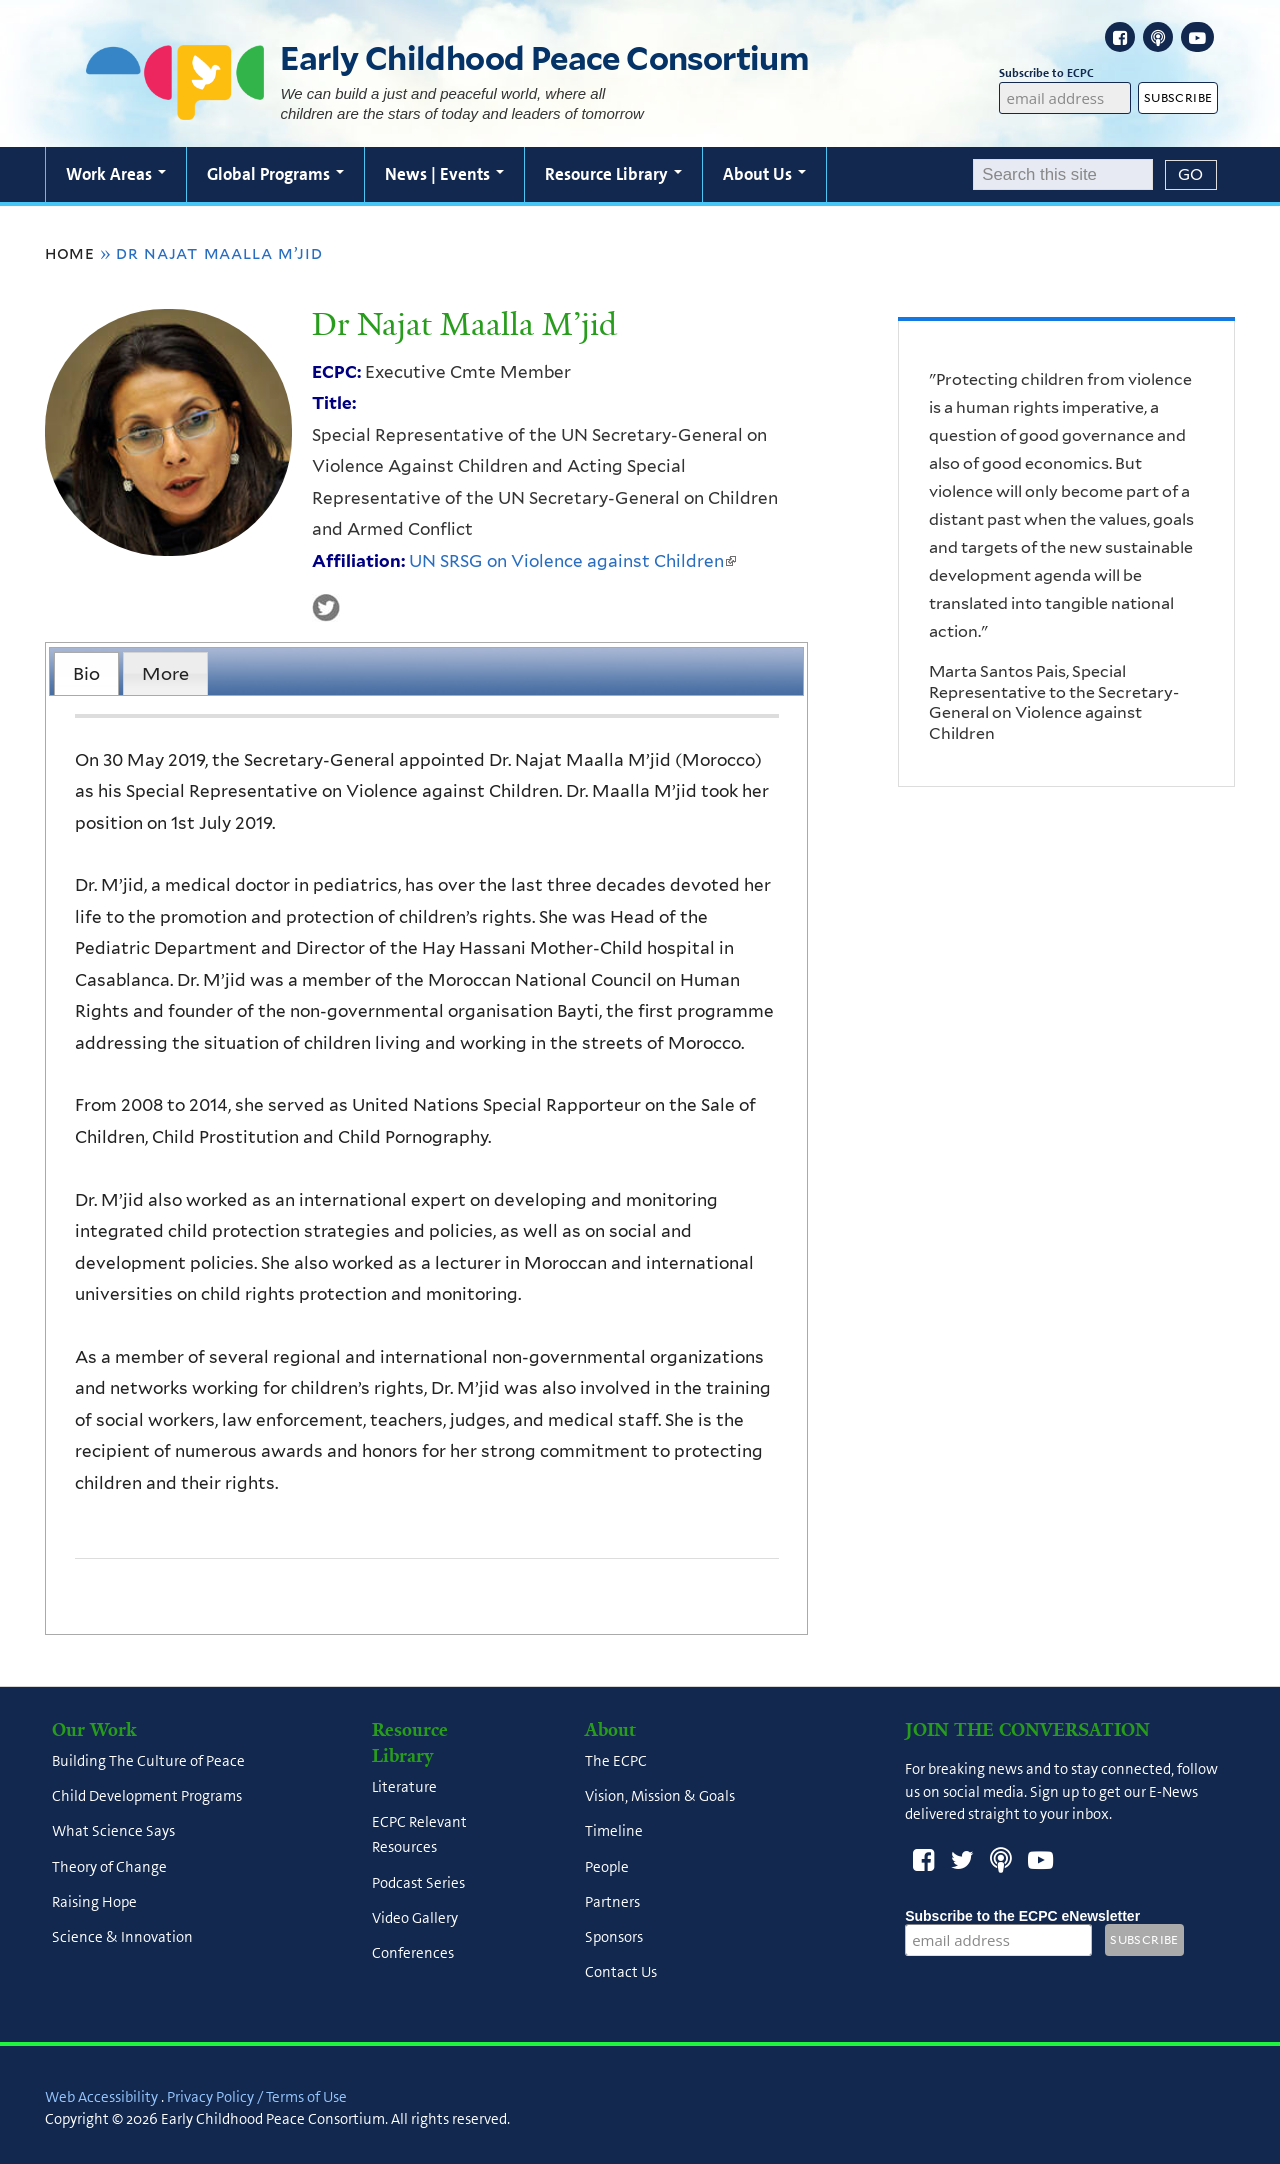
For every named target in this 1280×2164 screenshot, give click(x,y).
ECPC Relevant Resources (419, 1835)
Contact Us (621, 1973)
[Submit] (1191, 175)
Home (70, 253)
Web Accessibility (101, 2097)
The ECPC (616, 1761)
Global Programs (275, 174)
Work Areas (116, 174)
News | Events (444, 174)
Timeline (614, 1832)
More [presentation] (165, 673)
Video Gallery (415, 1918)
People (607, 1867)
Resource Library (613, 174)
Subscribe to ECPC (1064, 73)
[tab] (86, 673)
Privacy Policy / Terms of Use (257, 2097)
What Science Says (113, 1832)
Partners (612, 1902)
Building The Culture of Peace (148, 1761)
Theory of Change (109, 1867)
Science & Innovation (122, 1938)
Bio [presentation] (86, 673)
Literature (404, 1787)
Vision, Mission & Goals (660, 1797)
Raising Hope (94, 1902)
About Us (764, 174)
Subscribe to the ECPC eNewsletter (1022, 1916)
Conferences (413, 1954)
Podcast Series (418, 1883)
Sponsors (614, 1938)
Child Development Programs (147, 1797)
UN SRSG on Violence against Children (572, 561)
